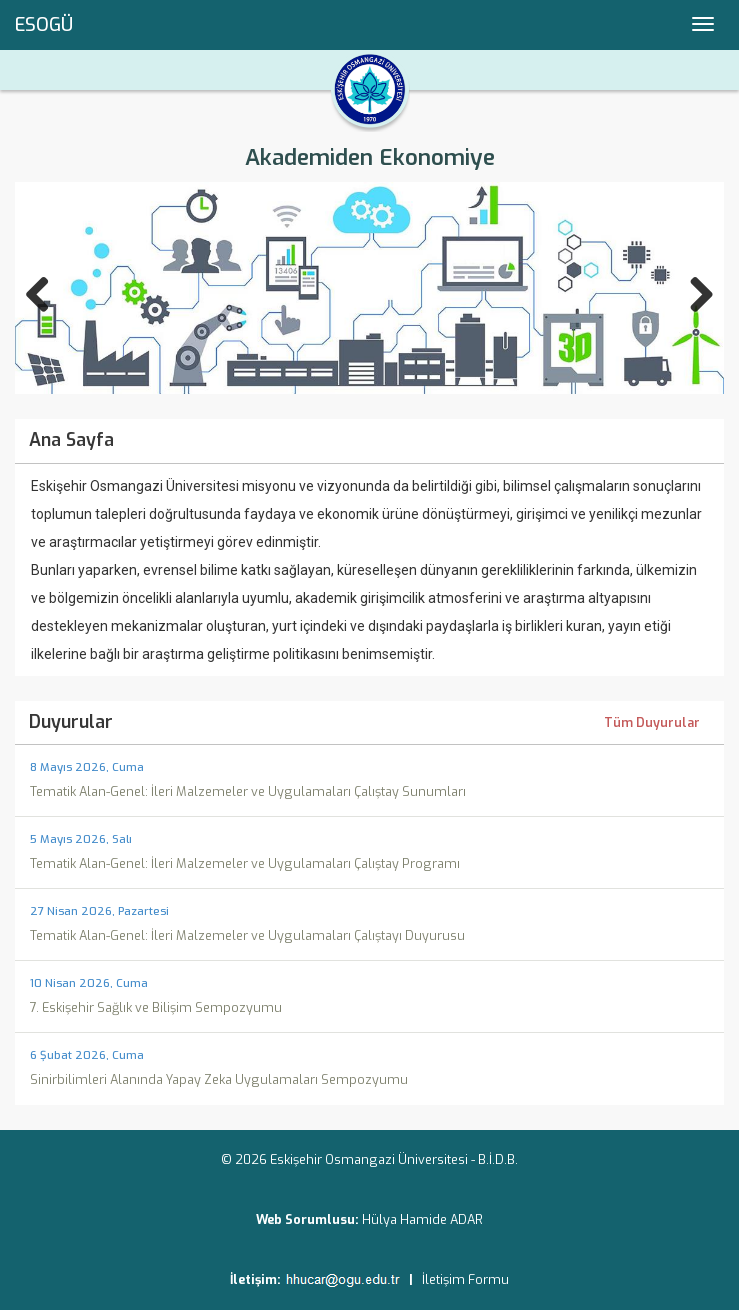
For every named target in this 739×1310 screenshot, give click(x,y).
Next (691, 290)
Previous (47, 290)
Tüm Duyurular (652, 724)
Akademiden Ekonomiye (370, 157)
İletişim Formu (465, 1279)
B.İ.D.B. (498, 1159)
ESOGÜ (44, 25)
